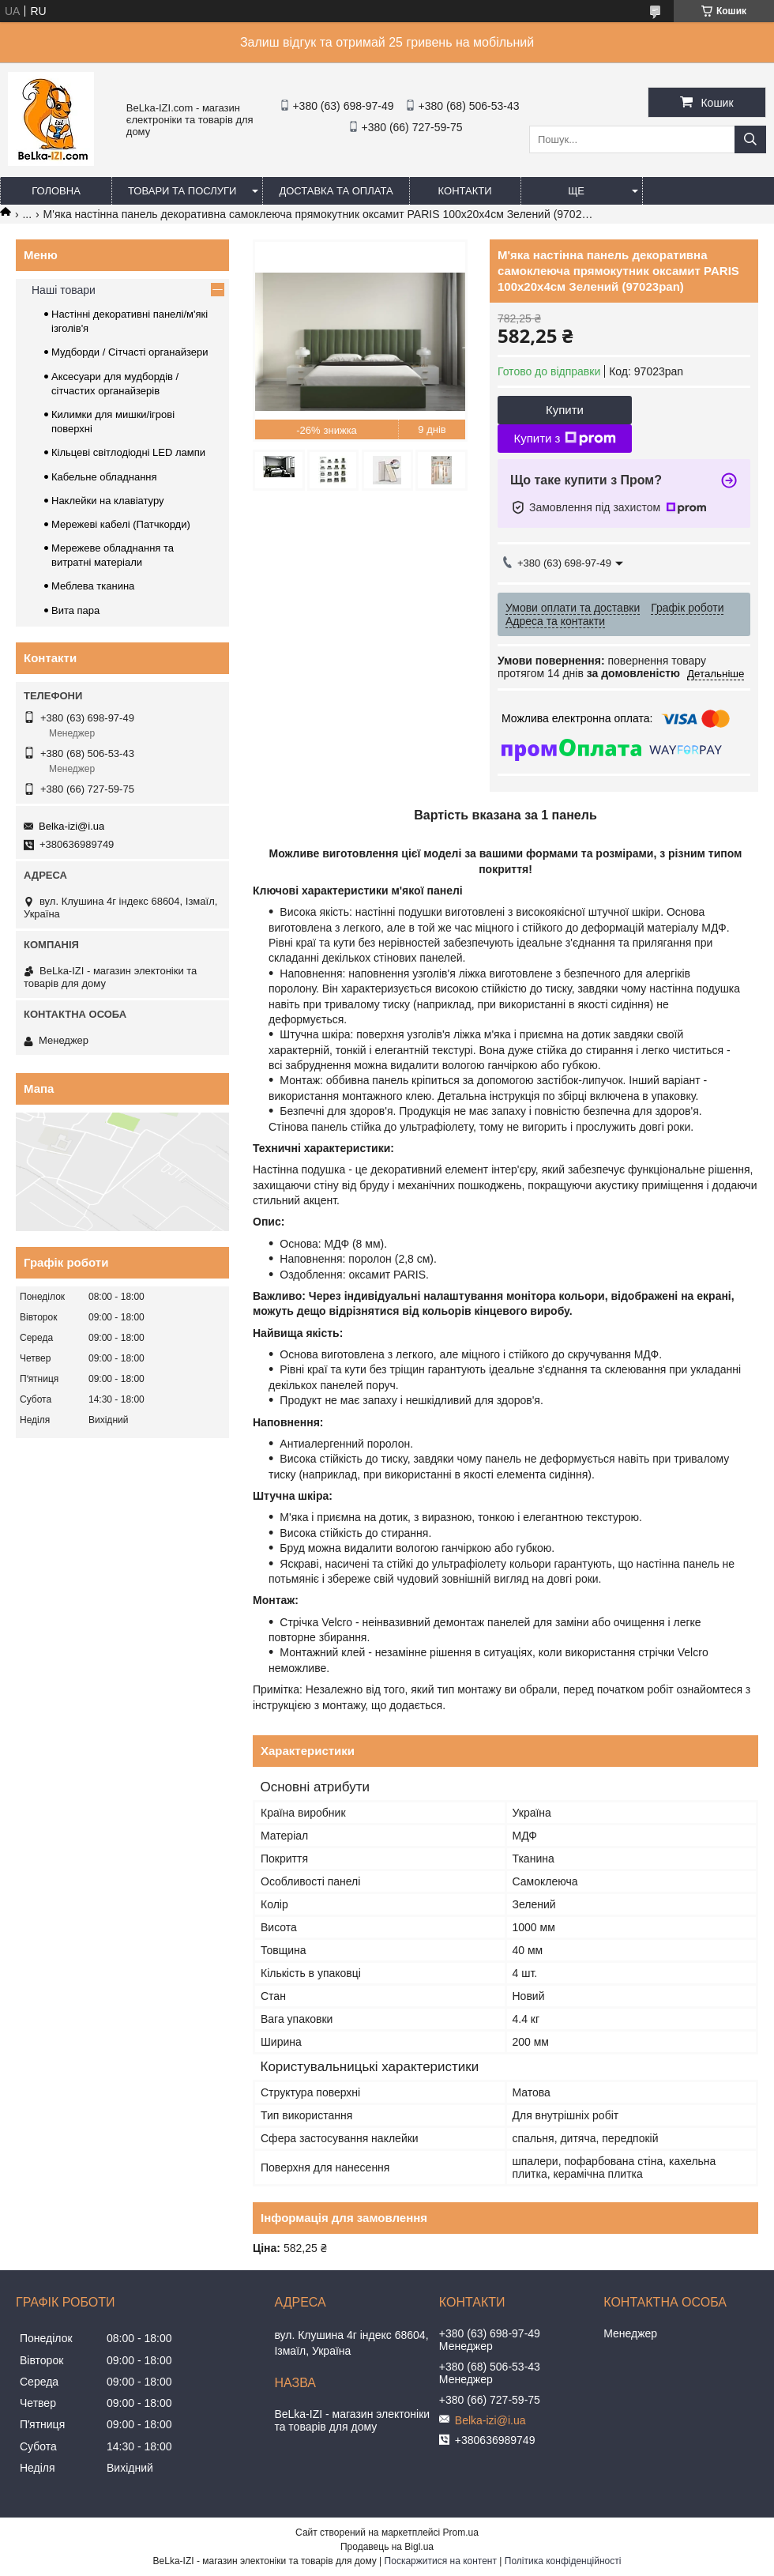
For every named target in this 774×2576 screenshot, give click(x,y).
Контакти (465, 191)
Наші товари (64, 290)
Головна (56, 191)
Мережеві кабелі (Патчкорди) (120, 524)
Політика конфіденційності (563, 2561)
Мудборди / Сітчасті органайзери (129, 352)
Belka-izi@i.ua (71, 826)
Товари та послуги (182, 191)
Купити (565, 409)
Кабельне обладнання (104, 477)
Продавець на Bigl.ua (387, 2546)
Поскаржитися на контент (441, 2561)
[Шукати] (750, 139)
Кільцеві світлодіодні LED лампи (128, 452)
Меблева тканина (92, 586)
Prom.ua (461, 2532)
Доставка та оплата (336, 191)
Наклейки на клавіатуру (107, 501)
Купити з (564, 438)
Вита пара (75, 610)
